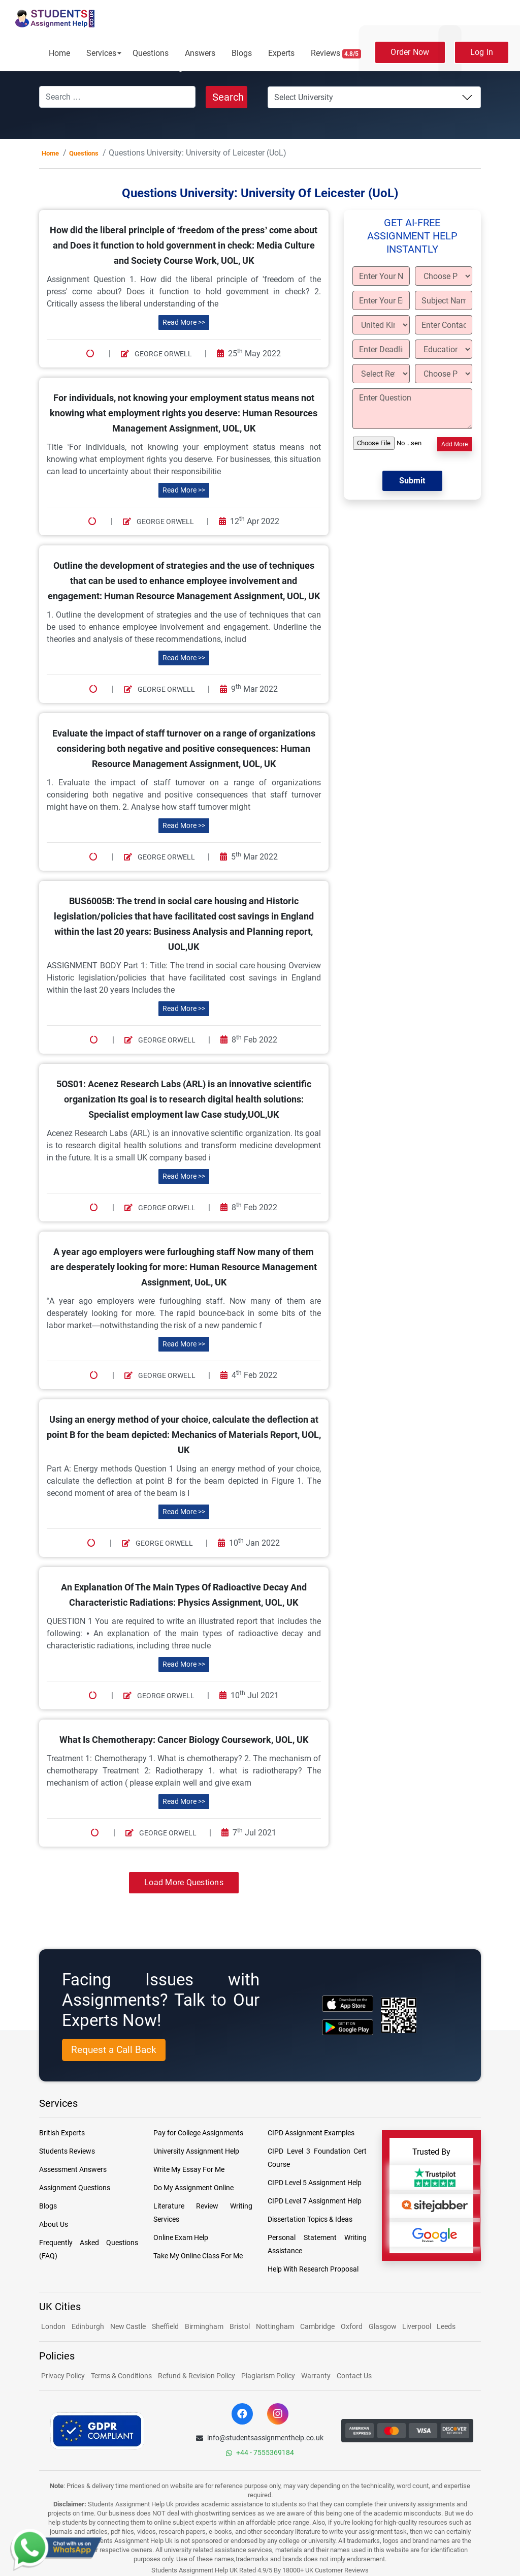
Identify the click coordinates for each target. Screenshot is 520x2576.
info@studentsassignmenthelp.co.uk (259, 2438)
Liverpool (417, 2326)
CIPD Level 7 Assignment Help (315, 2201)
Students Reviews (67, 2151)
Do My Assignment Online (193, 2188)
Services (101, 53)
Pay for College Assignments (198, 2133)
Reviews (336, 53)
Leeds (446, 2326)
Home (59, 53)
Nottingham (275, 2326)
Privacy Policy (63, 2376)
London (53, 2326)
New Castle (128, 2326)
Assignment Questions (74, 2188)
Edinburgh (88, 2326)
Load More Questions (183, 1882)
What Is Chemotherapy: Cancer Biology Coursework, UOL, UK (183, 1739)
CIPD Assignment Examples (311, 2133)
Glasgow (383, 2326)
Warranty (316, 2376)
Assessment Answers (73, 2169)
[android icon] (347, 2027)
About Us (53, 2224)
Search (228, 97)
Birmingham (204, 2326)
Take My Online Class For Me (198, 2256)
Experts (281, 53)
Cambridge (317, 2326)
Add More (454, 444)
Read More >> (183, 322)
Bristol (240, 2326)
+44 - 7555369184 (260, 2452)
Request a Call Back (113, 2050)
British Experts (62, 2133)
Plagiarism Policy (268, 2376)
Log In (482, 52)
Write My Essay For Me (188, 2169)
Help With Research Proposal (313, 2269)
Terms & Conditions (121, 2376)
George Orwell (156, 354)
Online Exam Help (180, 2237)
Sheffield (165, 2326)
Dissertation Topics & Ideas (310, 2219)
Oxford (352, 2326)
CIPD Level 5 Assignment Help (315, 2183)
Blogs (242, 53)
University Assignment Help (196, 2151)
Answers (200, 53)
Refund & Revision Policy (196, 2376)
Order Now (410, 52)
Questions (151, 53)
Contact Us (354, 2376)
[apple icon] (347, 2003)
